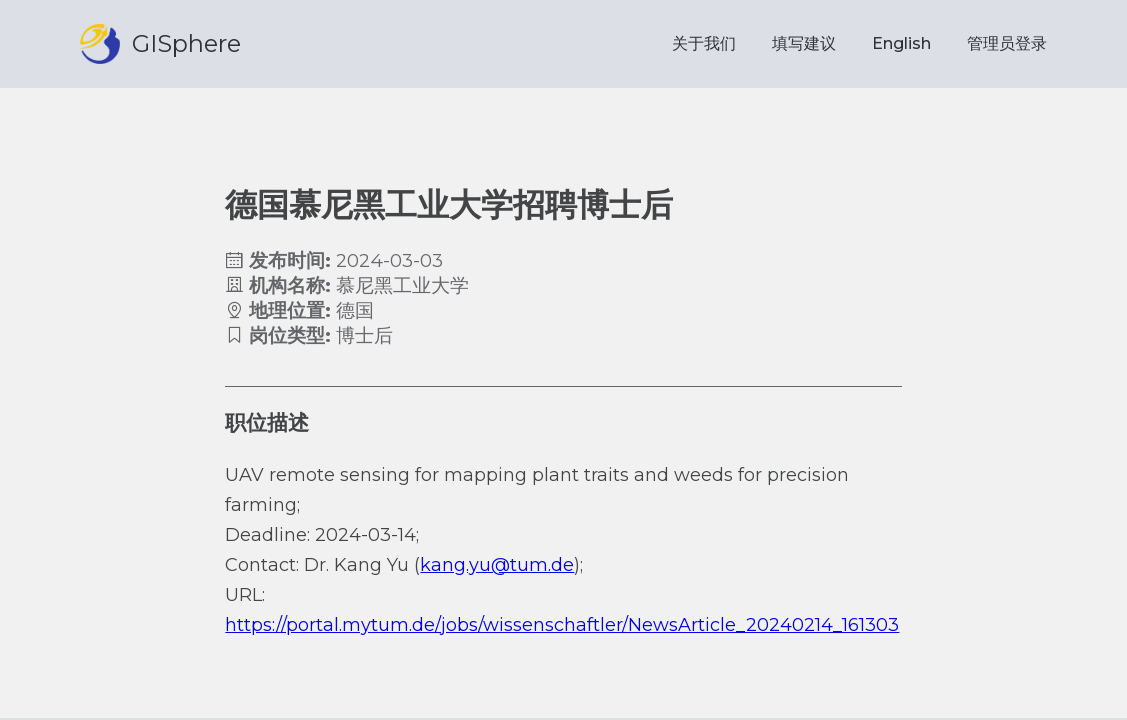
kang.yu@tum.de (497, 565)
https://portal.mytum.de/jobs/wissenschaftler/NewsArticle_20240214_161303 (562, 625)
